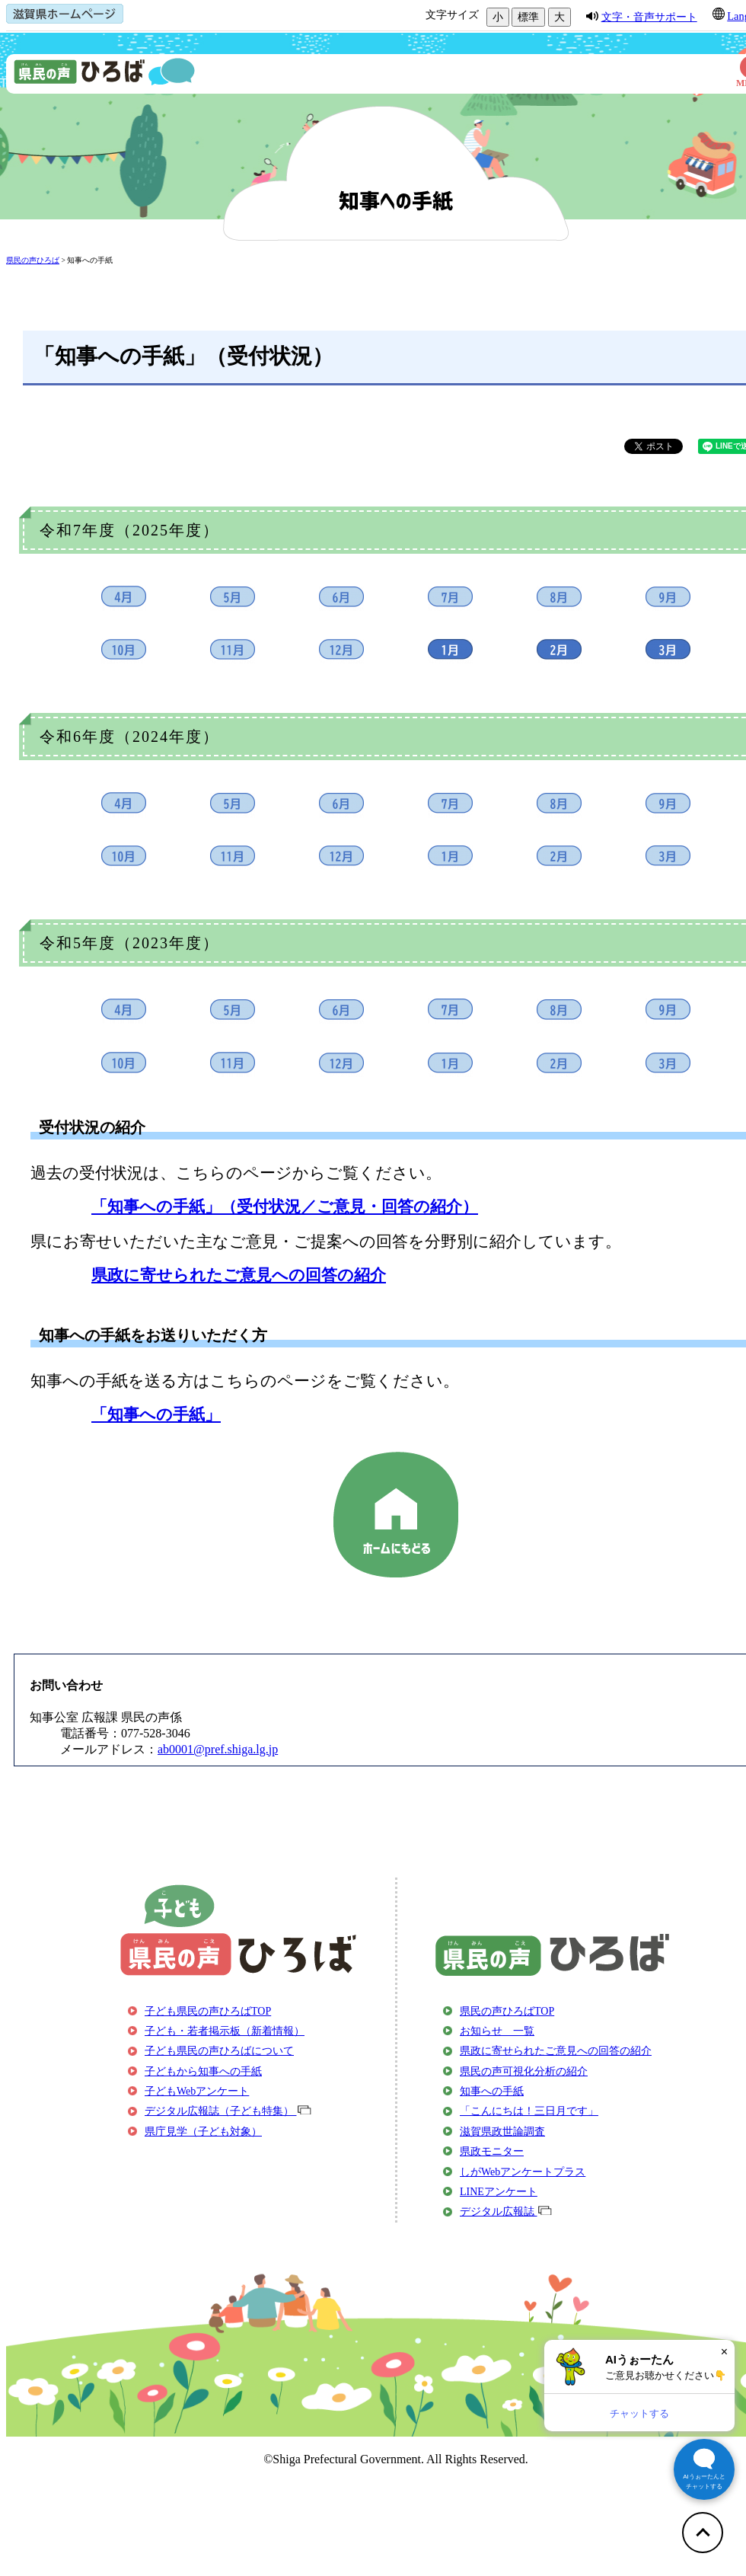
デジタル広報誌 (506, 2211)
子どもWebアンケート (197, 2091)
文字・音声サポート (649, 17)
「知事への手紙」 (156, 1414)
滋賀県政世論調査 (502, 2131)
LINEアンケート (498, 2191)
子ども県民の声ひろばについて (219, 2051)
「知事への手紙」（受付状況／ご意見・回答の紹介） (284, 1206)
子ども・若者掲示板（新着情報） (224, 2031)
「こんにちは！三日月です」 (529, 2111)
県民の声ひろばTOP (507, 2011)
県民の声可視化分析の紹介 (524, 2071)
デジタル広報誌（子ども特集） (228, 2111)
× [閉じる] (724, 2351)
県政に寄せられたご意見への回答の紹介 (238, 1274)
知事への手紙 (90, 260)
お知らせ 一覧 (497, 2031)
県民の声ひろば (32, 260)
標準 (528, 17)
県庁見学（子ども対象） (203, 2131)
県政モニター (492, 2151)
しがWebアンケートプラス (522, 2172)
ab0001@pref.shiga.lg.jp (218, 1749)
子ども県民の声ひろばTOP (208, 2011)
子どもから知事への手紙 (203, 2071)
